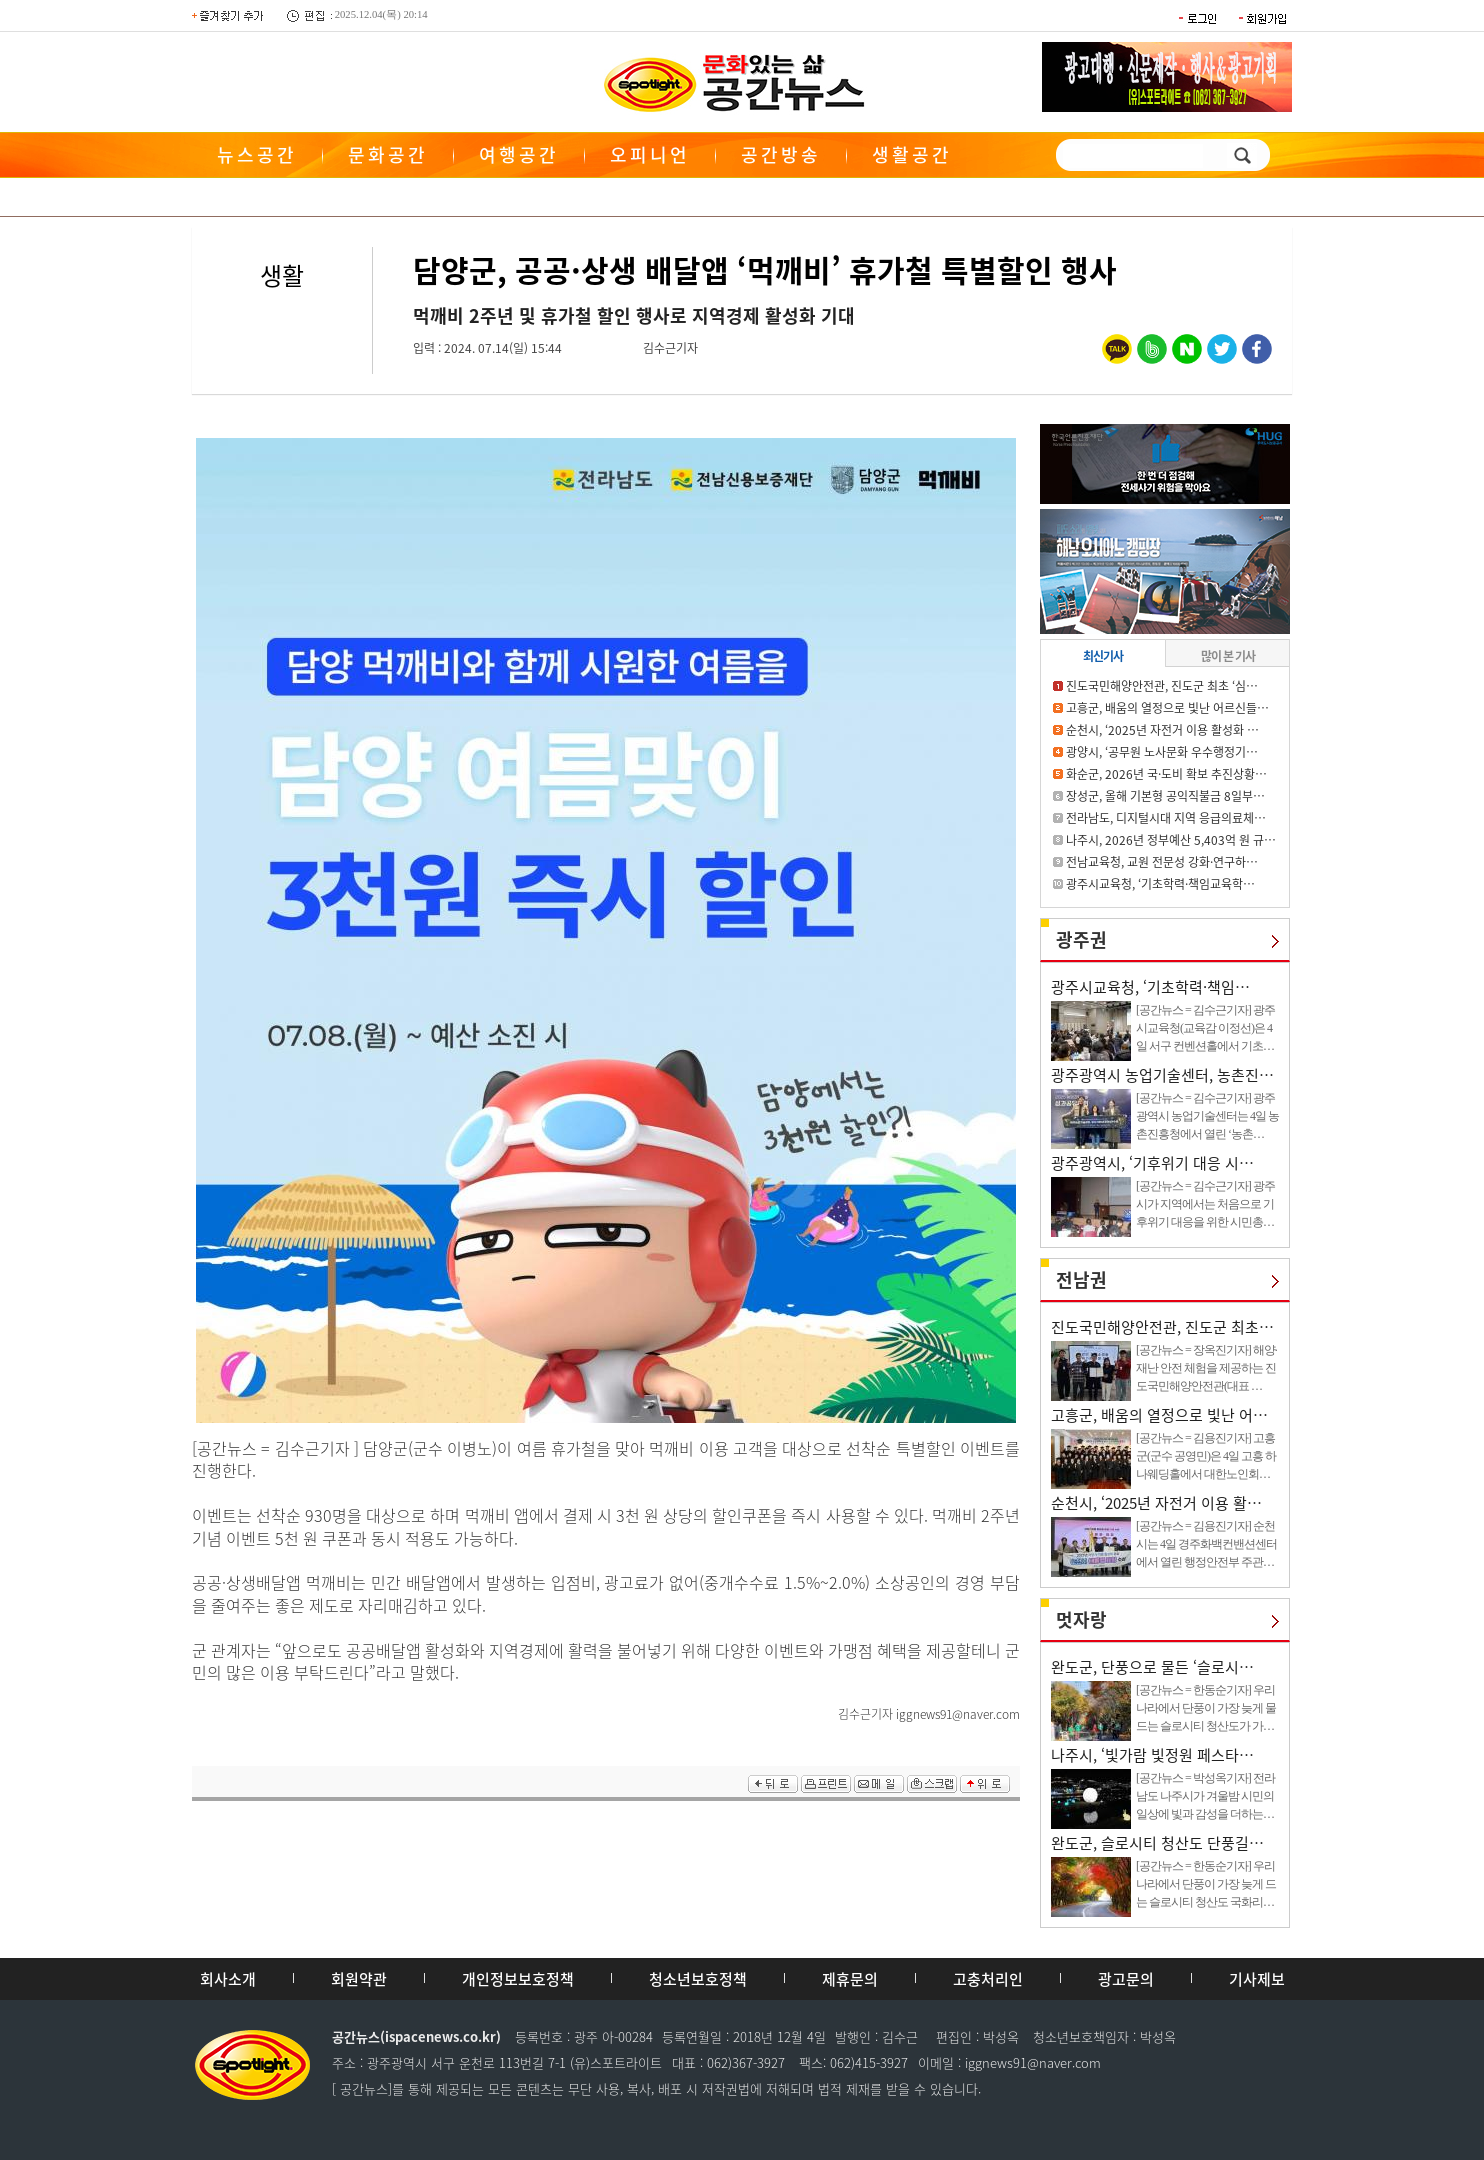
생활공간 (912, 154)
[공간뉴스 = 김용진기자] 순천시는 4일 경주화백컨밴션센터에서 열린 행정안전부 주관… (1206, 1544)
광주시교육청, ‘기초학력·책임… (1150, 987)
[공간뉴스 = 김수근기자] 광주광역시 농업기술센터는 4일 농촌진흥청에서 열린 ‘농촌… (1207, 1116)
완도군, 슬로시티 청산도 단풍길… (1157, 1843)
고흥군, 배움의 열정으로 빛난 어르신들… (1167, 708)
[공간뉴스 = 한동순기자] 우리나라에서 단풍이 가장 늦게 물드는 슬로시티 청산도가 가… (1206, 1708)
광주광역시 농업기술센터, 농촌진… (1162, 1075)
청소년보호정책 (698, 1979)
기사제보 (1257, 1979)
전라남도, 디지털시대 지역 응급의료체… (1166, 818)
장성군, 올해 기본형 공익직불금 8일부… (1165, 796)
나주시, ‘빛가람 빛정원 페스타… (1152, 1755)
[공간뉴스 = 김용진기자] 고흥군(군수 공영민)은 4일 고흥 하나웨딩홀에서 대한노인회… (1206, 1456)
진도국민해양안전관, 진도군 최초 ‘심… (1162, 686)
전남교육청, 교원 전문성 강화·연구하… (1162, 862)
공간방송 (781, 154)
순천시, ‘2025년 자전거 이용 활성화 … (1162, 730)
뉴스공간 (257, 154)
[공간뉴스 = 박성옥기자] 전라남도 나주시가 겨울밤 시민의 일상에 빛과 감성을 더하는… (1205, 1796)
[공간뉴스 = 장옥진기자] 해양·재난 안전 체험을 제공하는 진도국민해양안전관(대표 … (1206, 1368)
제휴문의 (850, 1979)
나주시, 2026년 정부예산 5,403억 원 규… (1171, 840)
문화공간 (388, 154)
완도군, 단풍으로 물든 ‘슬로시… (1152, 1667)
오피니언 (650, 154)
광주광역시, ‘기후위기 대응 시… (1152, 1163)
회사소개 (228, 1979)
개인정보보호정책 (518, 1979)
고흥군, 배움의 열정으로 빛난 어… (1159, 1415)
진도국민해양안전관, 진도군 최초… (1162, 1327)
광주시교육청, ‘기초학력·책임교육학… (1160, 884)
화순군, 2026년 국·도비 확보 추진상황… (1166, 774)
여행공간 (519, 154)
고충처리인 (988, 1979)
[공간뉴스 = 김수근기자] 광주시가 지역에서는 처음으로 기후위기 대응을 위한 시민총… (1205, 1204)
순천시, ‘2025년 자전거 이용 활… (1156, 1503)
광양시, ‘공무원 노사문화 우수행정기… (1162, 752)
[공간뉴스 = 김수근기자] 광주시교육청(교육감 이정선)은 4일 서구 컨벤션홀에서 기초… (1205, 1028)
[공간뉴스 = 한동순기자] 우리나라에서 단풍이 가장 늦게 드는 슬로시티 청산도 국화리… (1206, 1884)
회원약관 (359, 1979)
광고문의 (1126, 1979)
